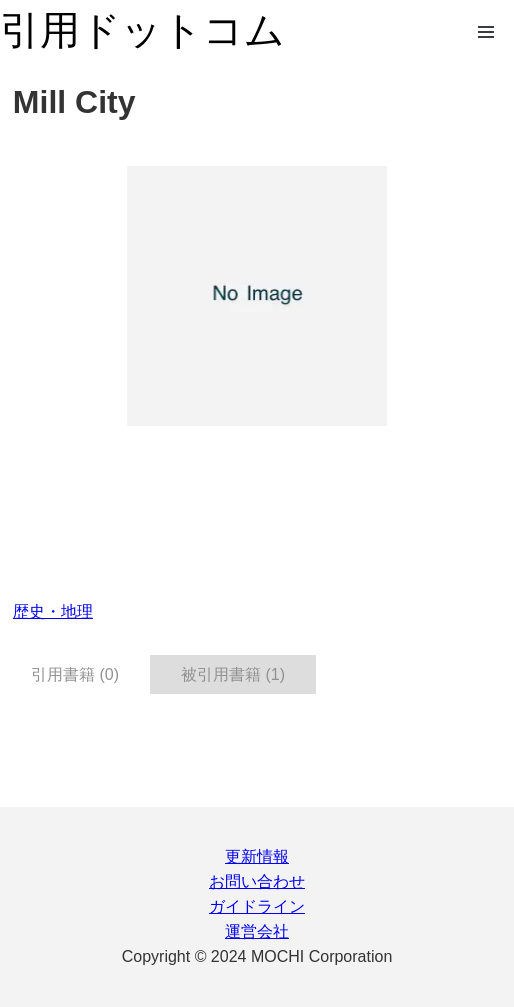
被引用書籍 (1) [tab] (233, 674)
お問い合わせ (257, 881)
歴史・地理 (53, 611)
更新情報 (257, 856)
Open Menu (486, 32)
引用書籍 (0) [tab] (75, 674)
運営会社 (257, 931)
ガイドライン (257, 906)
